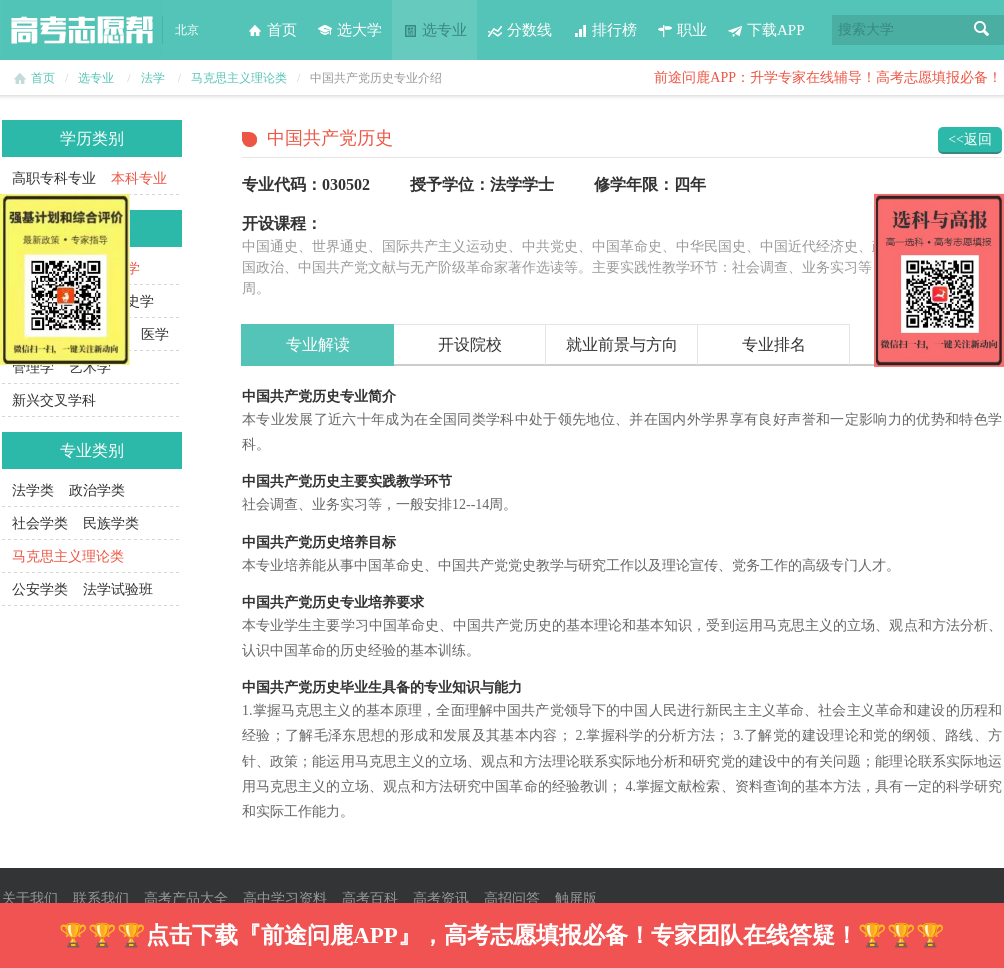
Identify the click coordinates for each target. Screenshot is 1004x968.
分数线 (519, 30)
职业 (682, 30)
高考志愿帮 (82, 30)
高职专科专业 (54, 178)
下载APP (766, 30)
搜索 (982, 30)
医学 (155, 334)
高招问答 (512, 898)
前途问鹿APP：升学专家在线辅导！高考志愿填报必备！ (828, 77)
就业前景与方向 (622, 344)
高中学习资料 (285, 898)
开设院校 (470, 344)
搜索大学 (866, 29)
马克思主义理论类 (239, 78)
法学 (153, 78)
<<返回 (970, 139)
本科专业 (139, 178)
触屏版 (576, 898)
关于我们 (30, 898)
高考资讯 (441, 898)
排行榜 (604, 30)
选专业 (434, 30)
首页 (272, 30)
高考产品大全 (186, 898)
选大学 (349, 30)
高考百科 (370, 898)
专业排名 (774, 344)
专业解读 (318, 344)
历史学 (133, 301)
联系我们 (101, 898)
